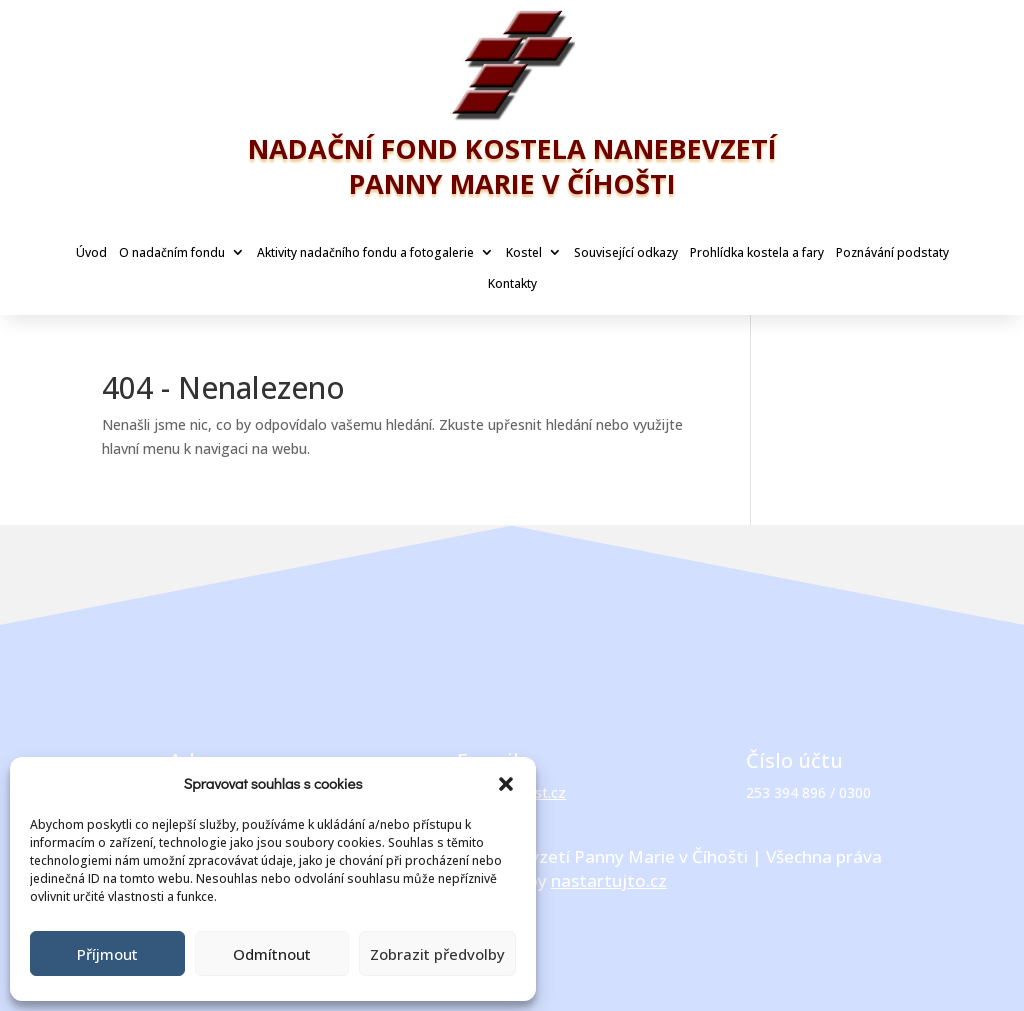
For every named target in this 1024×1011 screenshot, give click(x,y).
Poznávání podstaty (892, 253)
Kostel (524, 253)
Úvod (91, 253)
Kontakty (512, 284)
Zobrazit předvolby (437, 954)
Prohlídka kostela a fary (757, 253)
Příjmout (107, 954)
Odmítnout (272, 954)
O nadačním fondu (172, 253)
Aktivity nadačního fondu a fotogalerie (365, 253)
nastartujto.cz (609, 880)
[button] (506, 784)
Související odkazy (626, 253)
